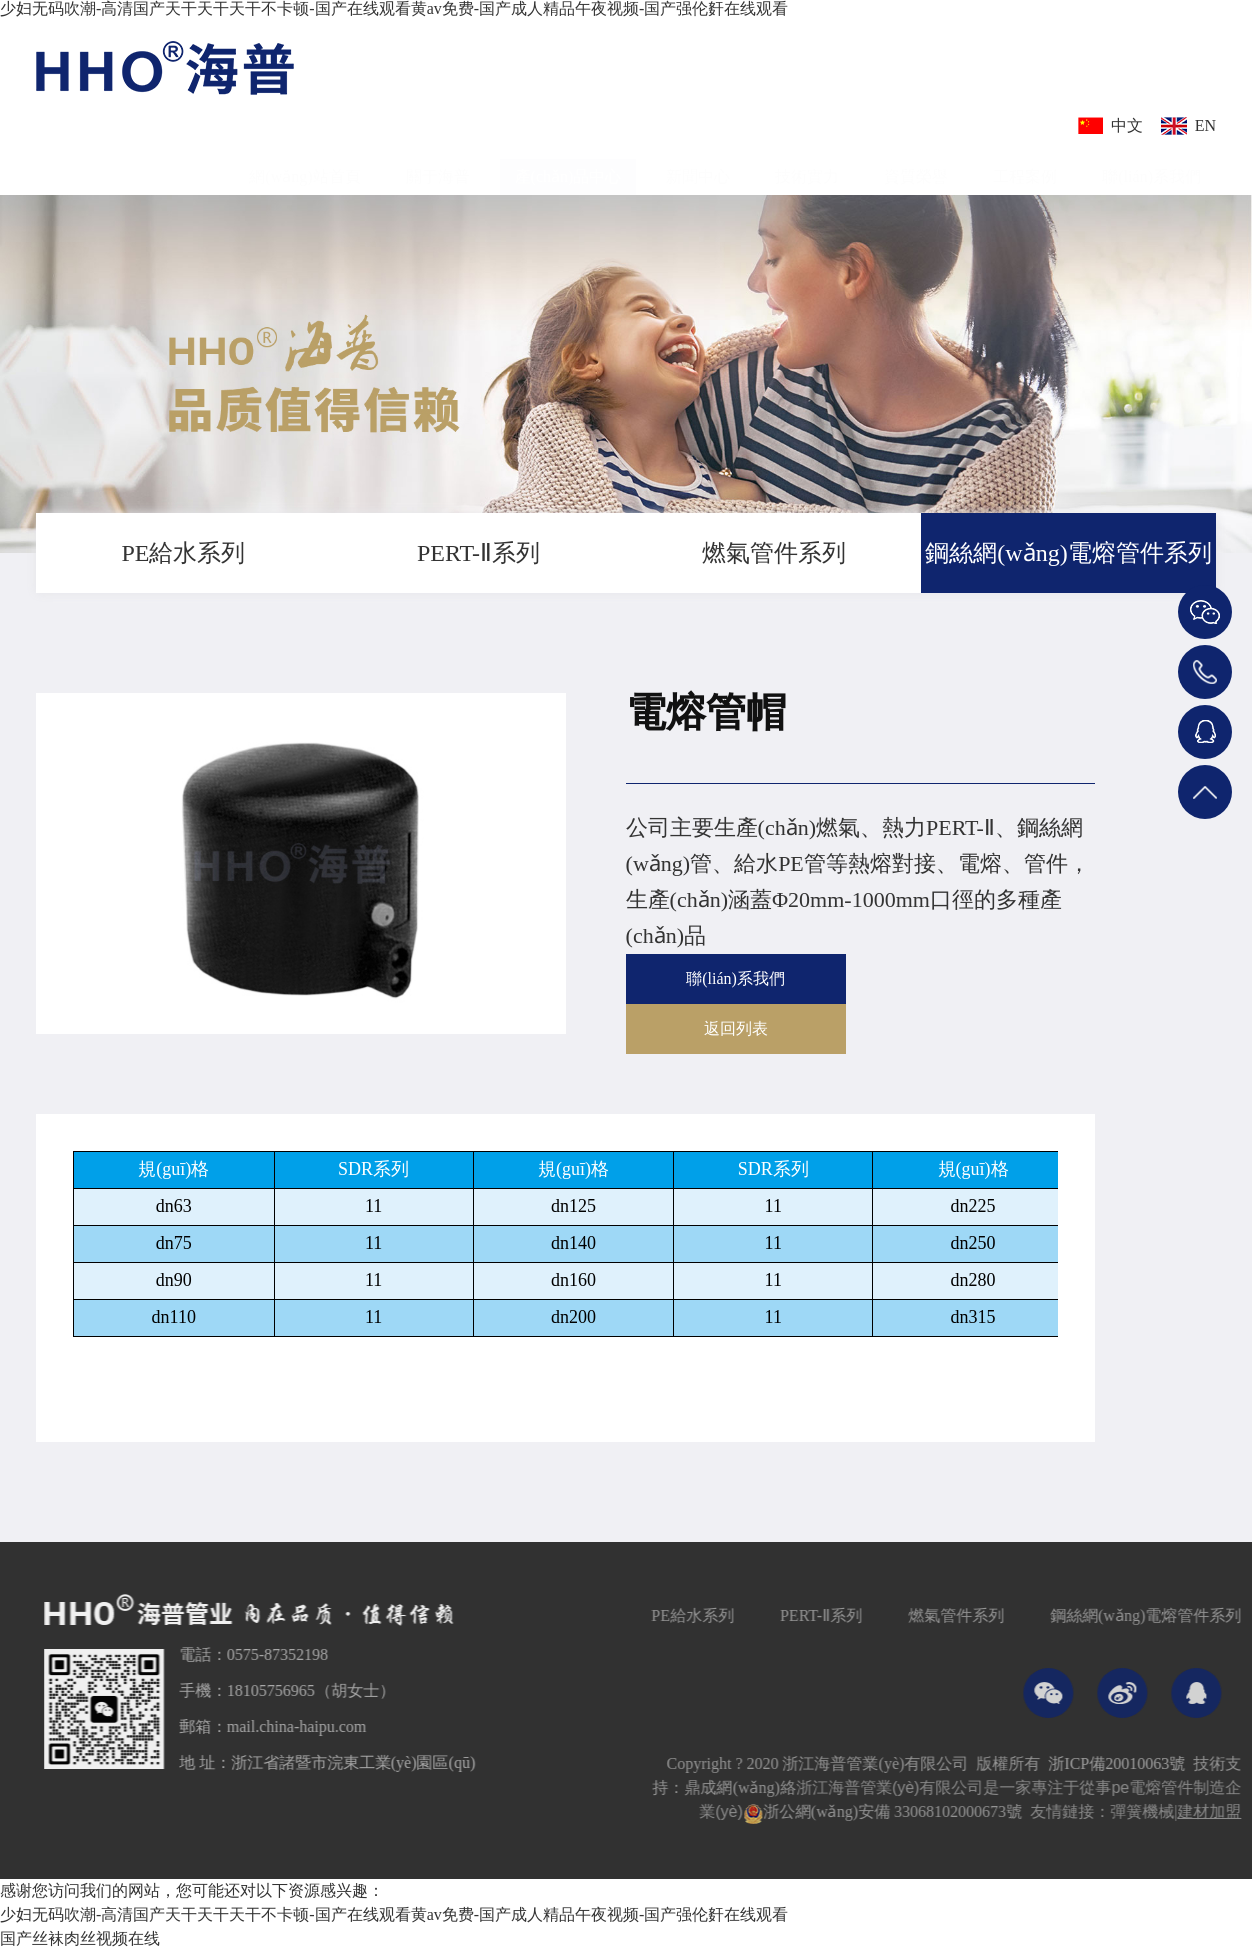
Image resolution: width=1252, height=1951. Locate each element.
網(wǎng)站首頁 (304, 164)
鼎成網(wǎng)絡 (830, 1787)
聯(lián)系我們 (1151, 164)
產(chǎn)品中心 (568, 164)
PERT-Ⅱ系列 (478, 553)
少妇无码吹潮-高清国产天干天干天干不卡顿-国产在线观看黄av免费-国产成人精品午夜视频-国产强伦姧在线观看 (394, 8)
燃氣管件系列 (774, 553)
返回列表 (736, 1028)
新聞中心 (698, 164)
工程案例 (1025, 164)
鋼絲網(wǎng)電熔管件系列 (1068, 553)
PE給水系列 (183, 553)
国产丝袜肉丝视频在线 (80, 1938)
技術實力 (807, 164)
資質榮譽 (916, 164)
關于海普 (438, 164)
